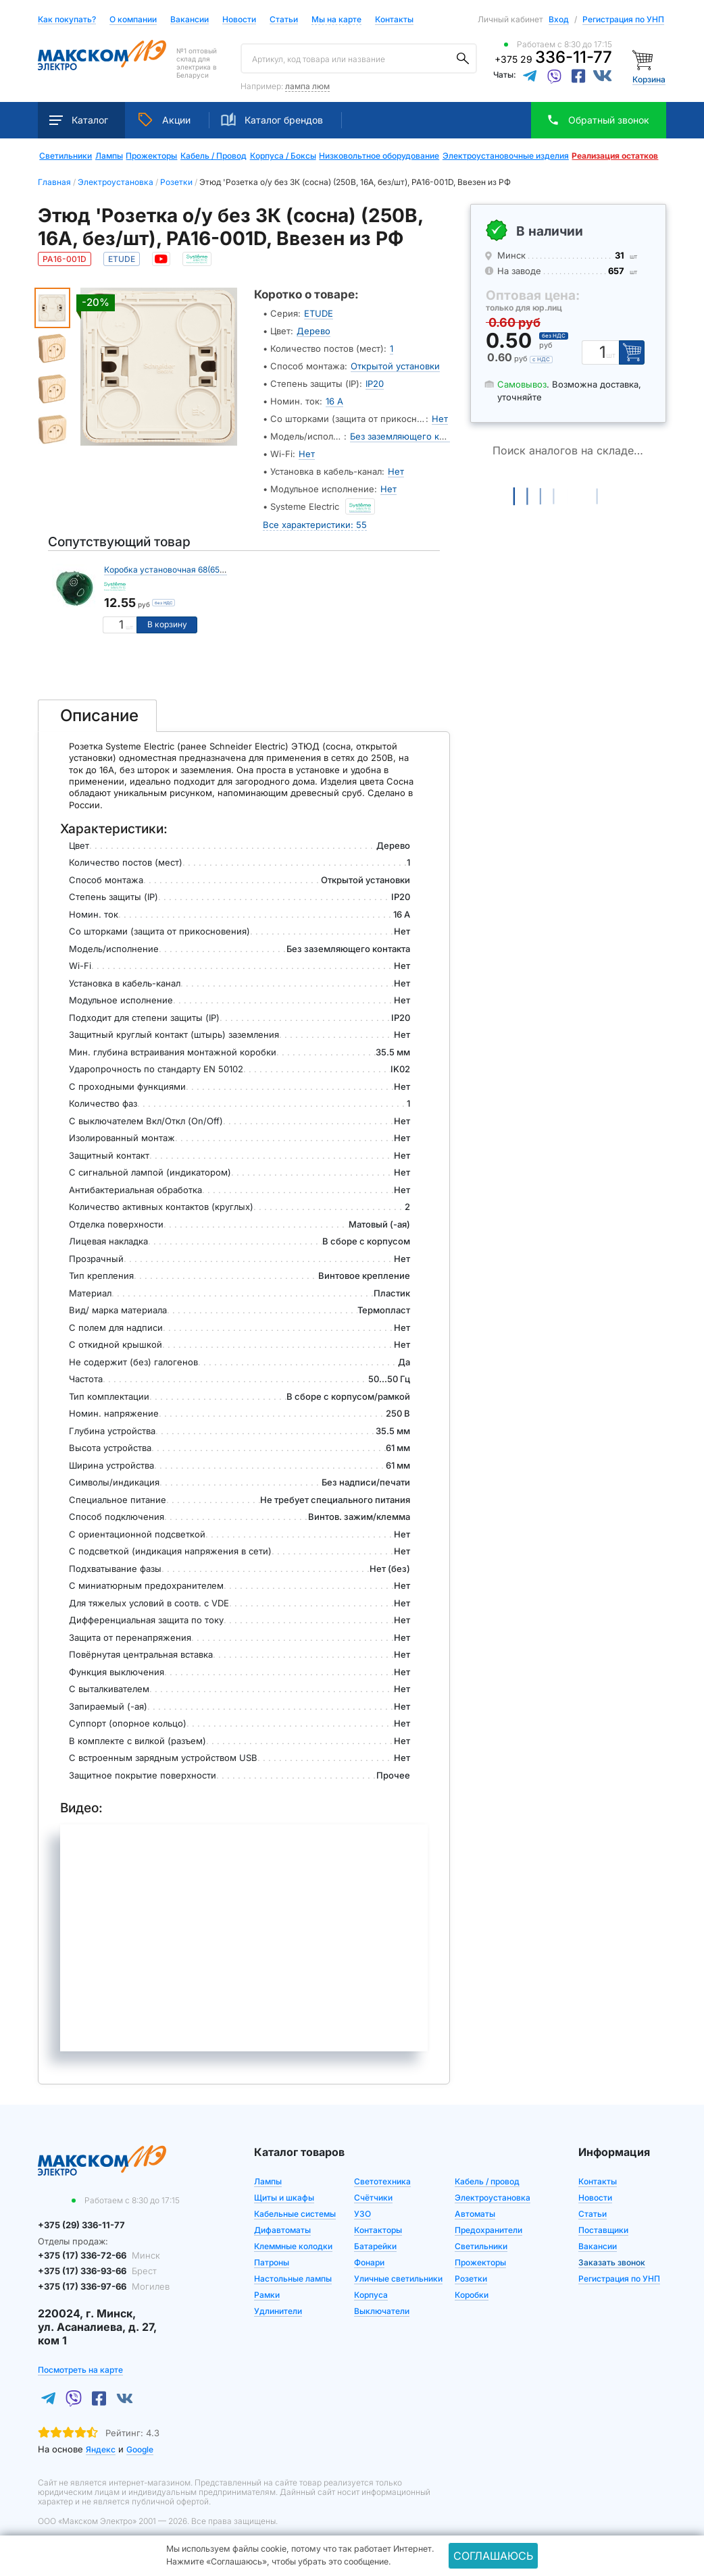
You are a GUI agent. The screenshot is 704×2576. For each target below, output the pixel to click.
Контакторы (378, 2230)
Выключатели (381, 2311)
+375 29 (553, 59)
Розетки (471, 2278)
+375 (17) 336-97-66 (104, 2286)
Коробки (471, 2295)
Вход (559, 19)
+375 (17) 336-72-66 (99, 2255)
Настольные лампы (293, 2278)
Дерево (313, 330)
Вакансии (189, 20)
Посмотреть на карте (80, 2369)
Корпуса (371, 2295)
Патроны (271, 2262)
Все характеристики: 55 (315, 524)
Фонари (369, 2262)
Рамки (267, 2295)
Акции (165, 119)
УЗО (362, 2214)
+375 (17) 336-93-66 (97, 2270)
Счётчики (373, 2197)
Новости (239, 20)
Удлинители (278, 2311)
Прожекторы (151, 156)
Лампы (109, 156)
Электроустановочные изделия (506, 156)
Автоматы (475, 2214)
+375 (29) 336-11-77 (81, 2224)
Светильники (65, 156)
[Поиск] (463, 58)
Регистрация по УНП (623, 19)
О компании (133, 19)
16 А (334, 401)
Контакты (394, 19)
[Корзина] (644, 59)
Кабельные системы (295, 2214)
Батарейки (375, 2246)
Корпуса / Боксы (283, 156)
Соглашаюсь (493, 2555)
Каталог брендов (272, 119)
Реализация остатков (615, 156)
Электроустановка (492, 2197)
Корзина (648, 79)
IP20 (375, 383)
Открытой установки (395, 366)
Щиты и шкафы (284, 2197)
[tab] (97, 715)
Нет (440, 418)
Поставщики (603, 2230)
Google (139, 2449)
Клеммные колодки (293, 2246)
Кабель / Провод (213, 156)
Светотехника (382, 2181)
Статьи (284, 20)
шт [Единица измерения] (129, 627)
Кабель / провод (487, 2181)
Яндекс (101, 2449)
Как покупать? (67, 20)
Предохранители (488, 2230)
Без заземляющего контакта (411, 436)
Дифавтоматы (282, 2230)
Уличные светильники (398, 2278)
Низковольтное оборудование (379, 156)
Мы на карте (336, 19)
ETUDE (318, 313)
